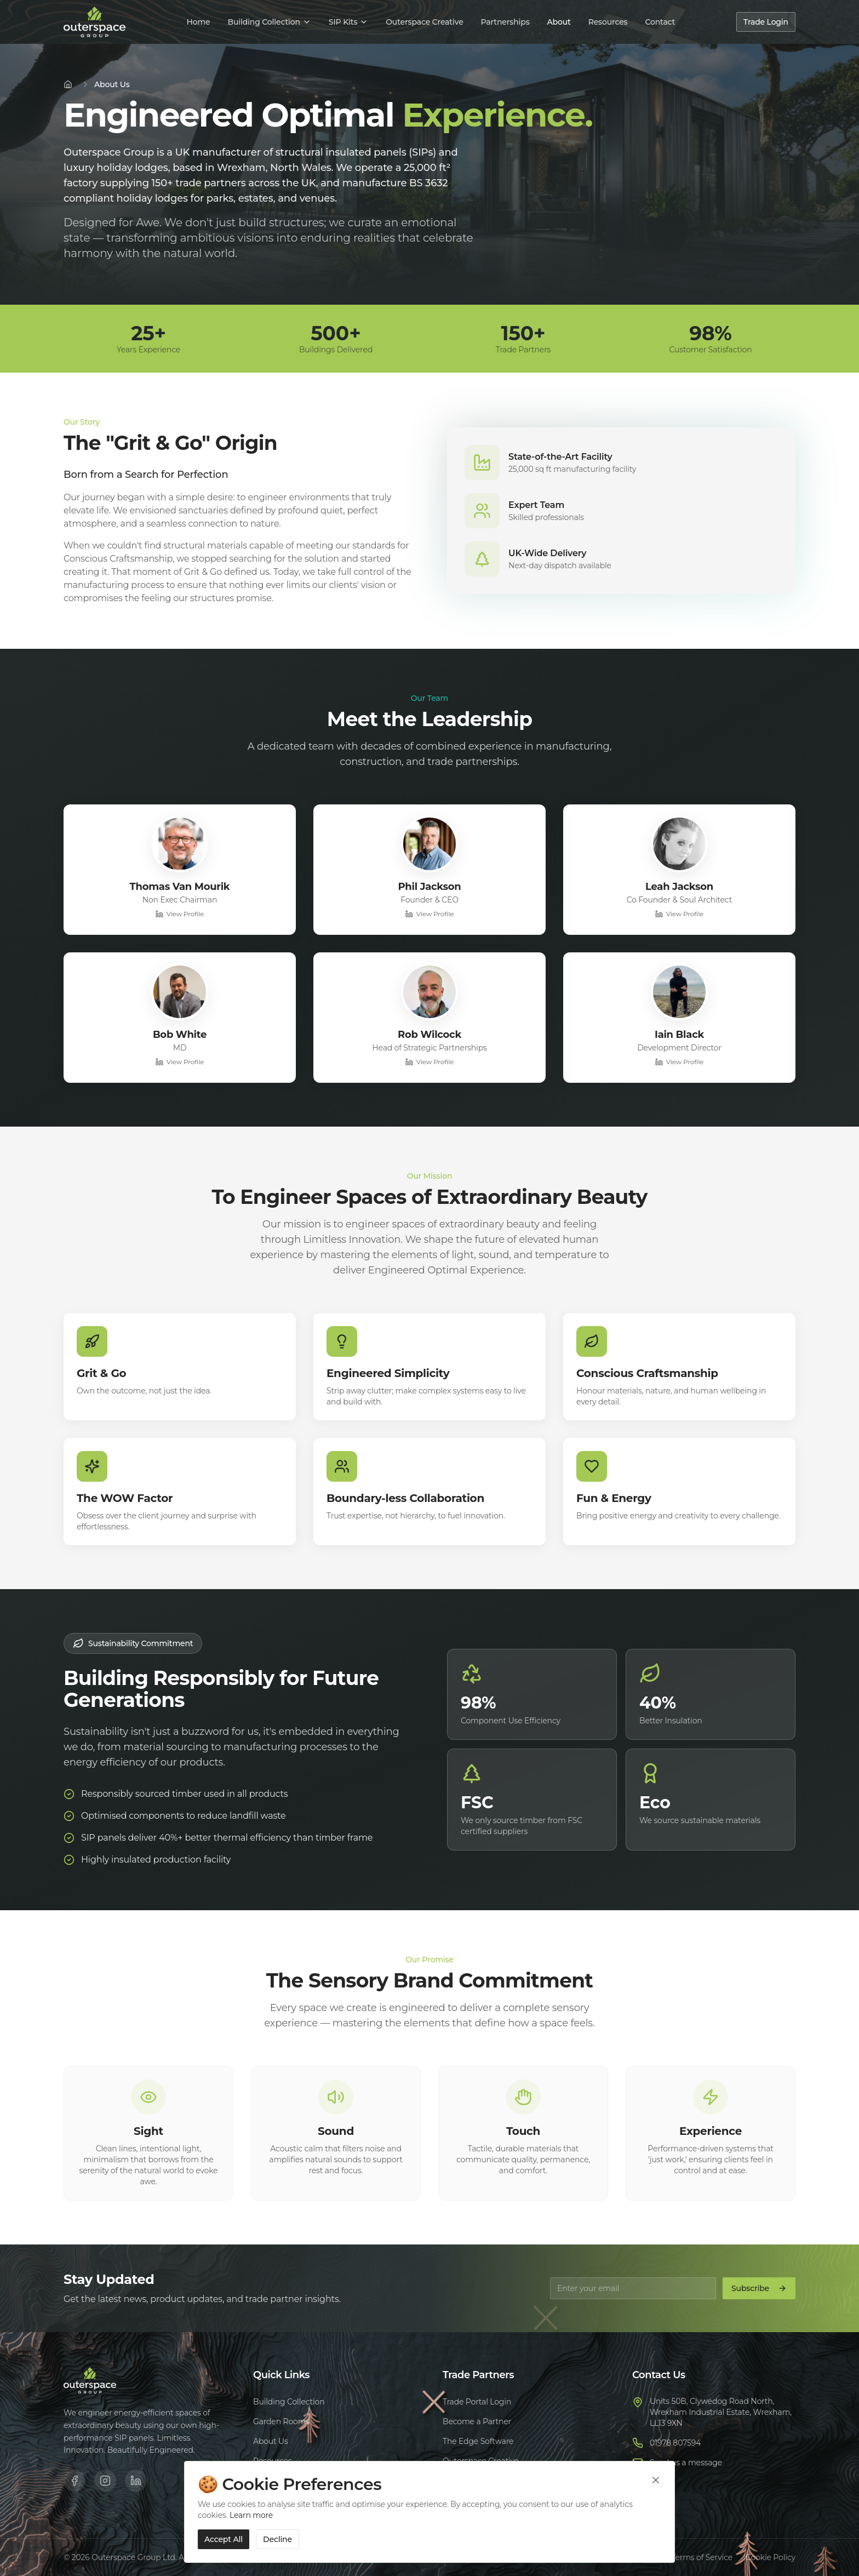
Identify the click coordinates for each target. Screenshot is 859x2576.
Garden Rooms (281, 2421)
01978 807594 (675, 2443)
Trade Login (765, 22)
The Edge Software (478, 2441)
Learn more (251, 2515)
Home (198, 22)
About (559, 22)
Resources (608, 22)
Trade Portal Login (477, 2402)
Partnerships (505, 22)
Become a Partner (477, 2421)
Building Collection (269, 22)
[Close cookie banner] (655, 2480)
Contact (660, 22)
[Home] (68, 84)
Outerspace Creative (424, 22)
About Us (270, 2441)
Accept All (223, 2539)
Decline (277, 2539)
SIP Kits (348, 22)
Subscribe (759, 2288)
